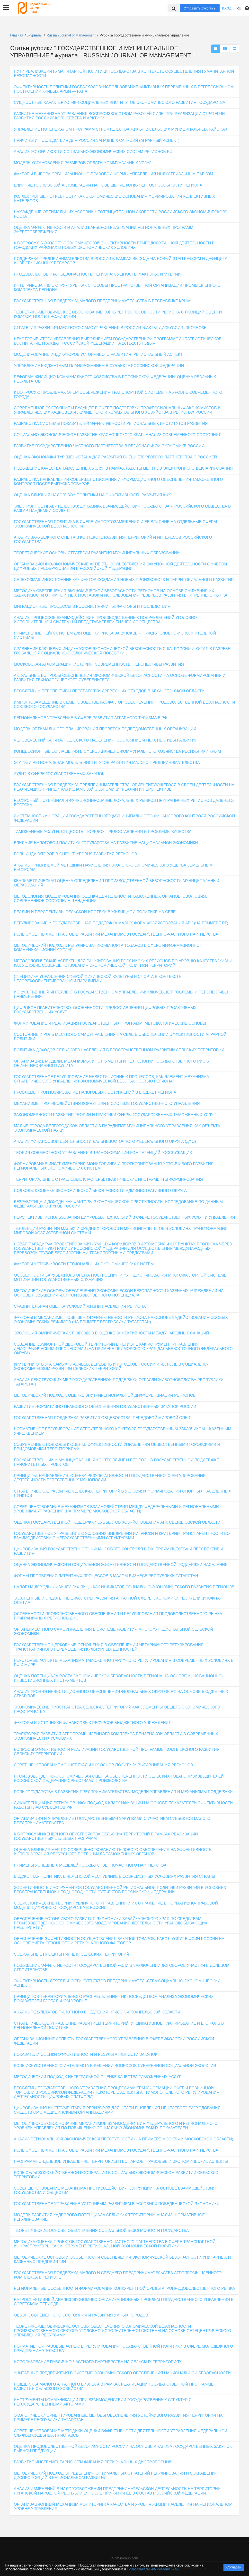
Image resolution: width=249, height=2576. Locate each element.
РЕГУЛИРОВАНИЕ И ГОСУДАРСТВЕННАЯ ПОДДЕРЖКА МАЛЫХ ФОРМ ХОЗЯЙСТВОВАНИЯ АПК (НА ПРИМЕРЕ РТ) (121, 923)
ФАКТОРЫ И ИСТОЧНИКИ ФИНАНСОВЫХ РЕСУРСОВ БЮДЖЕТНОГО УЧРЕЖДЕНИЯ (92, 1723)
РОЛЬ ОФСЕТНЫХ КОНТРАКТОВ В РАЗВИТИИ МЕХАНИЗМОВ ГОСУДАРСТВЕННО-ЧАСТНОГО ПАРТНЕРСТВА (116, 934)
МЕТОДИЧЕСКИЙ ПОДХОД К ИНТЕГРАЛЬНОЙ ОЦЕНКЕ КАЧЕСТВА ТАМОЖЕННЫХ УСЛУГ (97, 2077)
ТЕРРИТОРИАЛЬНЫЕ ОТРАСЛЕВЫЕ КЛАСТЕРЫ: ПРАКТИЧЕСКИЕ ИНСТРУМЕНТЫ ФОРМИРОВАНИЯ (108, 1179)
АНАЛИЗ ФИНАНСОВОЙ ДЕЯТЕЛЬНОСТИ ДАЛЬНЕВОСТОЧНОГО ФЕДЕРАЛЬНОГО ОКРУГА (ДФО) (105, 1141)
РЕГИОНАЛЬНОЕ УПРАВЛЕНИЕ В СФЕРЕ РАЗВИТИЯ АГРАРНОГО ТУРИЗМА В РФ (90, 718)
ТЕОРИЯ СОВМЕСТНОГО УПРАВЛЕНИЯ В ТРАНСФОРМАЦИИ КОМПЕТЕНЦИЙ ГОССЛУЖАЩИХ (103, 1153)
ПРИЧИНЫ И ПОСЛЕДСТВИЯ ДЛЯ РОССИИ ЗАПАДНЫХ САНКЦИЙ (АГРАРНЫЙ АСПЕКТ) (96, 140)
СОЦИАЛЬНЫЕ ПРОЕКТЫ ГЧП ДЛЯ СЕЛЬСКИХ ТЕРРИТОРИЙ (71, 1954)
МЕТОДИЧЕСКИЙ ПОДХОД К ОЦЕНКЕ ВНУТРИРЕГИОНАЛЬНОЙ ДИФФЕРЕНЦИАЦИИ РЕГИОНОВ (105, 1395)
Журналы (34, 35)
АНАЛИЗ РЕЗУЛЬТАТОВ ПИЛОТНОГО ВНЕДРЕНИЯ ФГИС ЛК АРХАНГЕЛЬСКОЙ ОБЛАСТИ (97, 2012)
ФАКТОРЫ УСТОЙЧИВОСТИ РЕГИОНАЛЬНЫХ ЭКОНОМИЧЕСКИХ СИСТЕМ (84, 1264)
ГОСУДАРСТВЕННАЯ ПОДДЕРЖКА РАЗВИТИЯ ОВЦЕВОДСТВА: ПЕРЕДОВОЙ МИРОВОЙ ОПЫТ (102, 1418)
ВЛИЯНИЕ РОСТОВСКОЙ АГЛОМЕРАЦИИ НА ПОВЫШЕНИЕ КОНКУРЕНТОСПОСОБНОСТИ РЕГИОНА (108, 185)
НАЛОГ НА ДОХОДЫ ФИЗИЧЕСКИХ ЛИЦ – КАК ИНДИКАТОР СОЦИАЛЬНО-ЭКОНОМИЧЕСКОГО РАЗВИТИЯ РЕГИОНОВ (124, 1587)
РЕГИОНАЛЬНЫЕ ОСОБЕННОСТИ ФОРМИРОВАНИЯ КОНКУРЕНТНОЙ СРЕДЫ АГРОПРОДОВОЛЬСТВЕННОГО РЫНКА (124, 2288)
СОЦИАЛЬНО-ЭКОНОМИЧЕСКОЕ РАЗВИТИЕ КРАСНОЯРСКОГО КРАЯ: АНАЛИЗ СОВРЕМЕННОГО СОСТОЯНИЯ (118, 435)
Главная (16, 35)
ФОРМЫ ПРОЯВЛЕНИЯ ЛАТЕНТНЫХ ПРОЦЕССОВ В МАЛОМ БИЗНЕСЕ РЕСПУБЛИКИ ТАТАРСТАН (106, 1576)
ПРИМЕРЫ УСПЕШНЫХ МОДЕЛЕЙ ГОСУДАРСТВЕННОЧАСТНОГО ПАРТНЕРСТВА (90, 1865)
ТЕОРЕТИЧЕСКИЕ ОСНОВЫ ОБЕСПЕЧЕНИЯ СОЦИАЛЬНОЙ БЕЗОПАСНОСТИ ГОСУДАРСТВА (101, 2230)
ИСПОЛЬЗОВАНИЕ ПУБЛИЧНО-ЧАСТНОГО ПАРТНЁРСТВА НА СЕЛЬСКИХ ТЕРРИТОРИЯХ (98, 2362)
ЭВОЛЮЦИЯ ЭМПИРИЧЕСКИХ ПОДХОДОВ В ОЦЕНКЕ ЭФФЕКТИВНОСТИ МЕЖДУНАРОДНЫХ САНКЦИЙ (111, 1333)
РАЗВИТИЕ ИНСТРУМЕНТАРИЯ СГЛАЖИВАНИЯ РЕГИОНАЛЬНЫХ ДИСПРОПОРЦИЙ (93, 2462)
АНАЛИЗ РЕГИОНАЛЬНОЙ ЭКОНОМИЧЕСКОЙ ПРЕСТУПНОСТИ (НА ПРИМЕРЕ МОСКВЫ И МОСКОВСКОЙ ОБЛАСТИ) (123, 2139)
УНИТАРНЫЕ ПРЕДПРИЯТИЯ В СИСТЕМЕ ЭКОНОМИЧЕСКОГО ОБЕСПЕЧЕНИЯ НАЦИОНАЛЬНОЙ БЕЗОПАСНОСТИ (122, 2373)
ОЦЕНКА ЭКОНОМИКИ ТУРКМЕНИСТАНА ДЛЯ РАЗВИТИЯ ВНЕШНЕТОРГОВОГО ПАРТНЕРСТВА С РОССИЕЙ (115, 457)
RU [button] (238, 8)
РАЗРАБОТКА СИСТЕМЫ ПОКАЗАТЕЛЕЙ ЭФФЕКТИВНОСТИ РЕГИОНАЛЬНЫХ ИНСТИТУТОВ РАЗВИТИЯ (111, 423)
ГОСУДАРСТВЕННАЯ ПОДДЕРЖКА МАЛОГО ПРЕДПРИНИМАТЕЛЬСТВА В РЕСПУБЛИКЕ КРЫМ (102, 301)
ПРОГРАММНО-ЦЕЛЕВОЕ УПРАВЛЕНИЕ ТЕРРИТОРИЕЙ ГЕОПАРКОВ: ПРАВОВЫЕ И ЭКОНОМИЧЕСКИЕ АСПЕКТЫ (121, 2161)
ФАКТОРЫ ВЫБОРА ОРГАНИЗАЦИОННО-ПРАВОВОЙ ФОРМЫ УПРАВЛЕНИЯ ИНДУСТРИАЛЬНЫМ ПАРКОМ (113, 174)
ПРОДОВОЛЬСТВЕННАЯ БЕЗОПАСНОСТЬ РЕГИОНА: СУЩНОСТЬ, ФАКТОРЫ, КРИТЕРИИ (97, 274)
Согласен (233, 2567)
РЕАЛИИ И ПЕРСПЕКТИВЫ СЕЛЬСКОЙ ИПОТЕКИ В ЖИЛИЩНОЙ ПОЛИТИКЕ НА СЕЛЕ (95, 912)
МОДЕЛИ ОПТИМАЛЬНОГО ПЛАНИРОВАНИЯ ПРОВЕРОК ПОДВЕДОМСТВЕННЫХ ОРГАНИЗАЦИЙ (105, 729)
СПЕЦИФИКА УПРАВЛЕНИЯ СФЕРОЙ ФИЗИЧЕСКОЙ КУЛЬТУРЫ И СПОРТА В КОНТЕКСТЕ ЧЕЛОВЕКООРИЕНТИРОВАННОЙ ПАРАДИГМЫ (97, 979)
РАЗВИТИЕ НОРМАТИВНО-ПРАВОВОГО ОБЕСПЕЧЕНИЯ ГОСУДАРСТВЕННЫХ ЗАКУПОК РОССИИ (105, 1406)
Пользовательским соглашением (153, 2569)
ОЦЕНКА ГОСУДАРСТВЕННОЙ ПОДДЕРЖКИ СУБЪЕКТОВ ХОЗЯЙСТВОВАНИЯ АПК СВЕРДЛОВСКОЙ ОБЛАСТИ (117, 1522)
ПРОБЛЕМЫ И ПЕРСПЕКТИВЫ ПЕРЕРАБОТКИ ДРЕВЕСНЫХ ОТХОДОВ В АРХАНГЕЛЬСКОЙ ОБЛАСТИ (109, 691)
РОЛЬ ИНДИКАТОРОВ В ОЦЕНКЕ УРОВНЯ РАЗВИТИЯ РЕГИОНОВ (75, 854)
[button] (6, 8)
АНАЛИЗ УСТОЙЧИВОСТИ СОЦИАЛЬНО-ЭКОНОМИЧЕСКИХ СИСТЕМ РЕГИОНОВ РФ (93, 152)
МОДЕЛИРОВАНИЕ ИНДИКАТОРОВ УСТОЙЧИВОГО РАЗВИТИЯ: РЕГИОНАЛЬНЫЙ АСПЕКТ (98, 354)
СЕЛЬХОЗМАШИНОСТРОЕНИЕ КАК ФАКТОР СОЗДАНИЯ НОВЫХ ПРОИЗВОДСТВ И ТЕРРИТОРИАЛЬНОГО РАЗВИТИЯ (124, 580)
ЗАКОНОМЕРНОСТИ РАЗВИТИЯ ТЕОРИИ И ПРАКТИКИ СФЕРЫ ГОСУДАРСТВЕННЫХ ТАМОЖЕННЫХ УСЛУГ (115, 1115)
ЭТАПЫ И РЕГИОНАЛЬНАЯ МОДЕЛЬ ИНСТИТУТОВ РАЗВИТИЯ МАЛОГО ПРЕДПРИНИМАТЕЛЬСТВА (107, 762)
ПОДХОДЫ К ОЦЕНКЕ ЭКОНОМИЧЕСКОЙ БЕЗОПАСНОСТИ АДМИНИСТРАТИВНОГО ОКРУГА (100, 1191)
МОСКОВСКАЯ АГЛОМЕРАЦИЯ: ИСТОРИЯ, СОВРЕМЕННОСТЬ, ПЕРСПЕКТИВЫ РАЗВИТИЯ (99, 664)
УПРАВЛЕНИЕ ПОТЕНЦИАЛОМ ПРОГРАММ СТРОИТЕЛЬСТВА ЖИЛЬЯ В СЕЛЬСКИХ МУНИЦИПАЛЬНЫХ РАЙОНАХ (121, 129)
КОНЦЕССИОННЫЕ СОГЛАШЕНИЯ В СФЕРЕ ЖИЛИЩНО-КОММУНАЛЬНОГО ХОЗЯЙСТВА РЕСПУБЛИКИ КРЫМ (117, 751)
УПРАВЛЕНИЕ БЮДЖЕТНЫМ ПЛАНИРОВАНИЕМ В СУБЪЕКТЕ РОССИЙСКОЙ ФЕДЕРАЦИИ (99, 366)
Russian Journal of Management (71, 35)
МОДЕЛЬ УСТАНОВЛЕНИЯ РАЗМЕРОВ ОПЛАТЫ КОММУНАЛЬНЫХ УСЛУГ (82, 163)
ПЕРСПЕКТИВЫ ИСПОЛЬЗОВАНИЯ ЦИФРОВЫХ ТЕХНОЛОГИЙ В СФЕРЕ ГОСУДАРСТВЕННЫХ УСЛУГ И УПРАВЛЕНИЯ (124, 1217)
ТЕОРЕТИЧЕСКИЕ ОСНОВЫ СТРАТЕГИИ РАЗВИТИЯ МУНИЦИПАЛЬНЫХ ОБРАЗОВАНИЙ (97, 553)
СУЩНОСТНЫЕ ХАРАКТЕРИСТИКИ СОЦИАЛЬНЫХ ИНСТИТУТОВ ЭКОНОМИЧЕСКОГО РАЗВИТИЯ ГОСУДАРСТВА (119, 102)
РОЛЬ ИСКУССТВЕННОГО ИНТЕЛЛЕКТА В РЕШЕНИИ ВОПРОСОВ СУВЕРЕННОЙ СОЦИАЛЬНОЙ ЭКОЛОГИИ (115, 2066)
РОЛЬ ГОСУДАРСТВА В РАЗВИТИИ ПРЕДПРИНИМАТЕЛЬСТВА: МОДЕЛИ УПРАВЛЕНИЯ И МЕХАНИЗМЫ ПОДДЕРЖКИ (123, 1792)
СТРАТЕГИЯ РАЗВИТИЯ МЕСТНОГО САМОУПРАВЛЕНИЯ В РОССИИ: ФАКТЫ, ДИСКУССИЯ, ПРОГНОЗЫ (110, 328)
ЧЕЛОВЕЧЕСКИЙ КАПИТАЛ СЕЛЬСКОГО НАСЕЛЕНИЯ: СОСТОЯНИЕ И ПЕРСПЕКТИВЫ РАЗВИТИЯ (105, 740)
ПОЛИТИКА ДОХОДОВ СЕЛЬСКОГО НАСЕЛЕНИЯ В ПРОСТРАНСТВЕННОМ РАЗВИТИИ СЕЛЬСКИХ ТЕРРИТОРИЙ (119, 1050)
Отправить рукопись (200, 8)
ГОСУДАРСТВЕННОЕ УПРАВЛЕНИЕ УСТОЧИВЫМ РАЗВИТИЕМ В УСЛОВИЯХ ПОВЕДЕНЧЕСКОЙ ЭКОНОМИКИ (117, 2204)
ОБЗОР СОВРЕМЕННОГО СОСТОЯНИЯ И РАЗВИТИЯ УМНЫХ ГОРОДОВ (81, 2315)
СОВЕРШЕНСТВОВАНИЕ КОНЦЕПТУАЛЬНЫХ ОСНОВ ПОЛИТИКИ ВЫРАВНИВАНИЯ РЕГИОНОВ (103, 1765)
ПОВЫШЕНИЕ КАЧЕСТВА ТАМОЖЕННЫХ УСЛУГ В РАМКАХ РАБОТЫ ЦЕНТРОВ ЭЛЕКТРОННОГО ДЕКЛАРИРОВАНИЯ (123, 468)
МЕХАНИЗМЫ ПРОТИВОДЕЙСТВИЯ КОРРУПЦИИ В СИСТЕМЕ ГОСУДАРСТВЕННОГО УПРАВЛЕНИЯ (107, 1103)
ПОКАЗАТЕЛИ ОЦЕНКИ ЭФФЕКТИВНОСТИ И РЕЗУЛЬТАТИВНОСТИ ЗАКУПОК (85, 2054)
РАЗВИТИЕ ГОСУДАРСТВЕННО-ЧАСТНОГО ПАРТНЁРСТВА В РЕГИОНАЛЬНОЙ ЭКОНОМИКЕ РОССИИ (109, 446)
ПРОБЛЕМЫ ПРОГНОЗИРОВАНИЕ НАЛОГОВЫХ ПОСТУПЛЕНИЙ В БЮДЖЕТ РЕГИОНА (95, 1092)
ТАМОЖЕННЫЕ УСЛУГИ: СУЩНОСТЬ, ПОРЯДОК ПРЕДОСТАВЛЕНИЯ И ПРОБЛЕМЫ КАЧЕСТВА (103, 832)
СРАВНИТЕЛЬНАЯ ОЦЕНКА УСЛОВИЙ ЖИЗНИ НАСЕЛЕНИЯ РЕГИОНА (80, 1306)
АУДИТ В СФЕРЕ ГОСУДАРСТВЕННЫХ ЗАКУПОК (59, 774)
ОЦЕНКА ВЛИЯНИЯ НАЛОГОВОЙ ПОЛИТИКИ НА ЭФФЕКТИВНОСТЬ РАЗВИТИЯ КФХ (92, 495)
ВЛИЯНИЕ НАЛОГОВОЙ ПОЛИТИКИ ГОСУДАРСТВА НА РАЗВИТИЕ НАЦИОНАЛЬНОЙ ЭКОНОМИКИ (106, 843)
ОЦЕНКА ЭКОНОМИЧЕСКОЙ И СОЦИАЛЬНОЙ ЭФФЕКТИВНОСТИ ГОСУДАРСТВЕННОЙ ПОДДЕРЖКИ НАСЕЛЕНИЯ (121, 1565)
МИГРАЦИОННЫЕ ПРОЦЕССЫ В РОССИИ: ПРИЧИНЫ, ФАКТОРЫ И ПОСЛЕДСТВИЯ (92, 606)
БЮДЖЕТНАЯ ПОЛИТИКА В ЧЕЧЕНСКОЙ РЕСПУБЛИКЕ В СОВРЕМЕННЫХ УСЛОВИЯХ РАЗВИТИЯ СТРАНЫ (114, 1876)
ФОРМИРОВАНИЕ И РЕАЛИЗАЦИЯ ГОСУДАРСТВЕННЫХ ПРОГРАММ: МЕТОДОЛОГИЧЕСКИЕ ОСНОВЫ (110, 1023)
